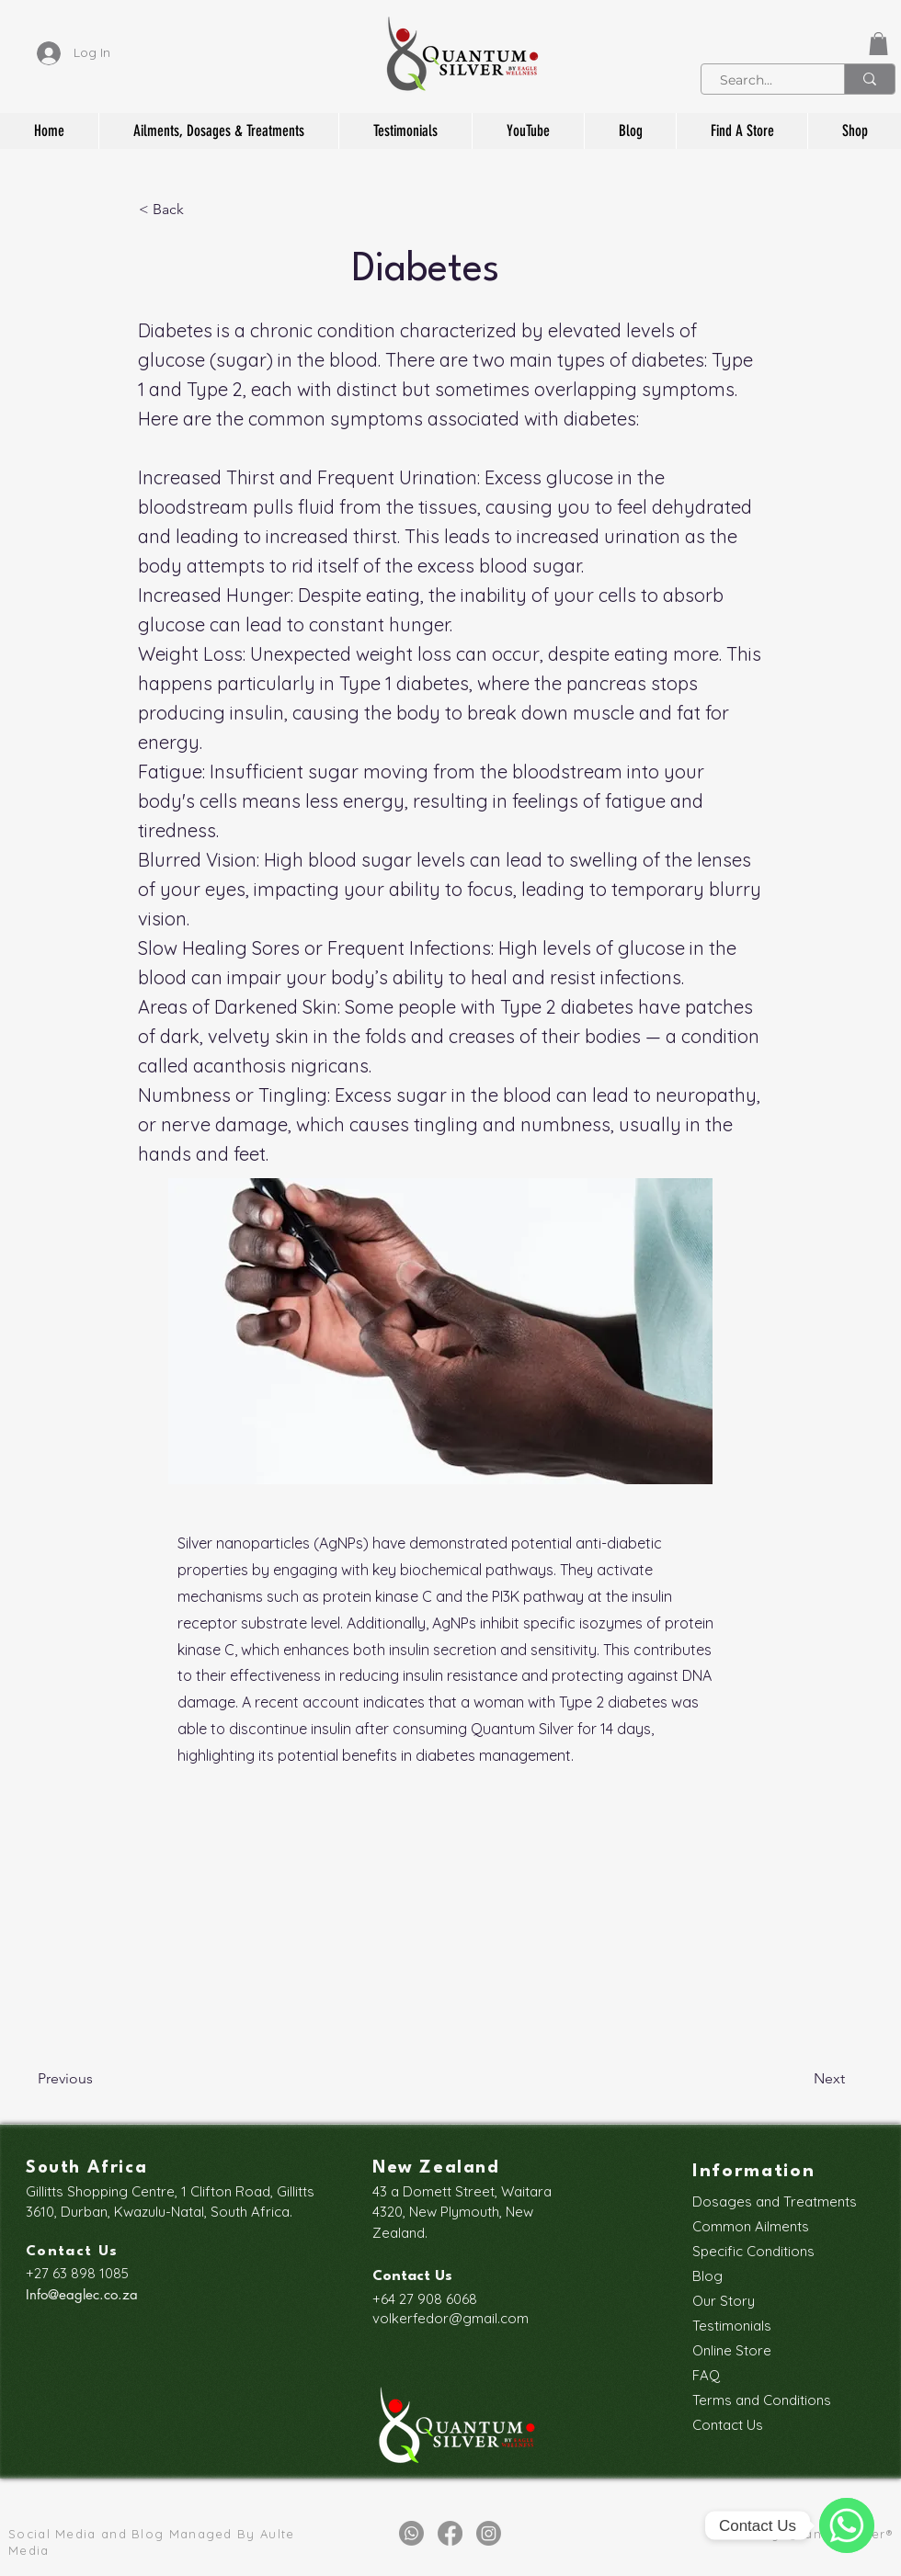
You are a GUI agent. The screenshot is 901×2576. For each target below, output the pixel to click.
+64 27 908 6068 (424, 2299)
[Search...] (762, 80)
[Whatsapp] (411, 2533)
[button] (878, 43)
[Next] (799, 2079)
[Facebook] (450, 2533)
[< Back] (199, 209)
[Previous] (98, 2079)
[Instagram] (488, 2533)
